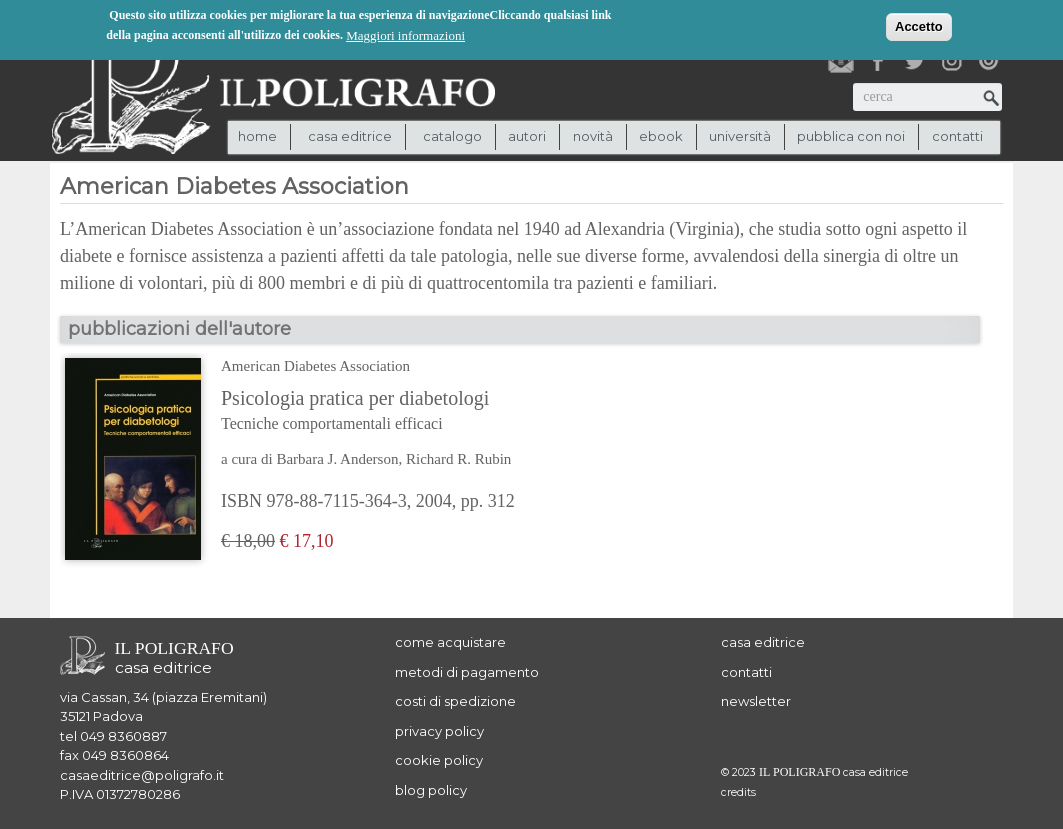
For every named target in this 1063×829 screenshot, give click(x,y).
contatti (957, 136)
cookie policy (439, 760)
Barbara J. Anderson (337, 459)
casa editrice (763, 642)
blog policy (431, 790)
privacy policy (439, 731)
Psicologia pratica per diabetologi (377, 412)
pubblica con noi (851, 136)
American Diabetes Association (315, 366)
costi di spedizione (455, 701)
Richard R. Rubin (458, 459)
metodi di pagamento (467, 672)
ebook (661, 136)
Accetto (919, 24)
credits (738, 792)
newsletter (756, 701)
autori (527, 136)
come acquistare (450, 642)
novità (593, 136)
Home (257, 136)
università (740, 136)
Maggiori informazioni (405, 33)
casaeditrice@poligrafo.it (142, 775)
